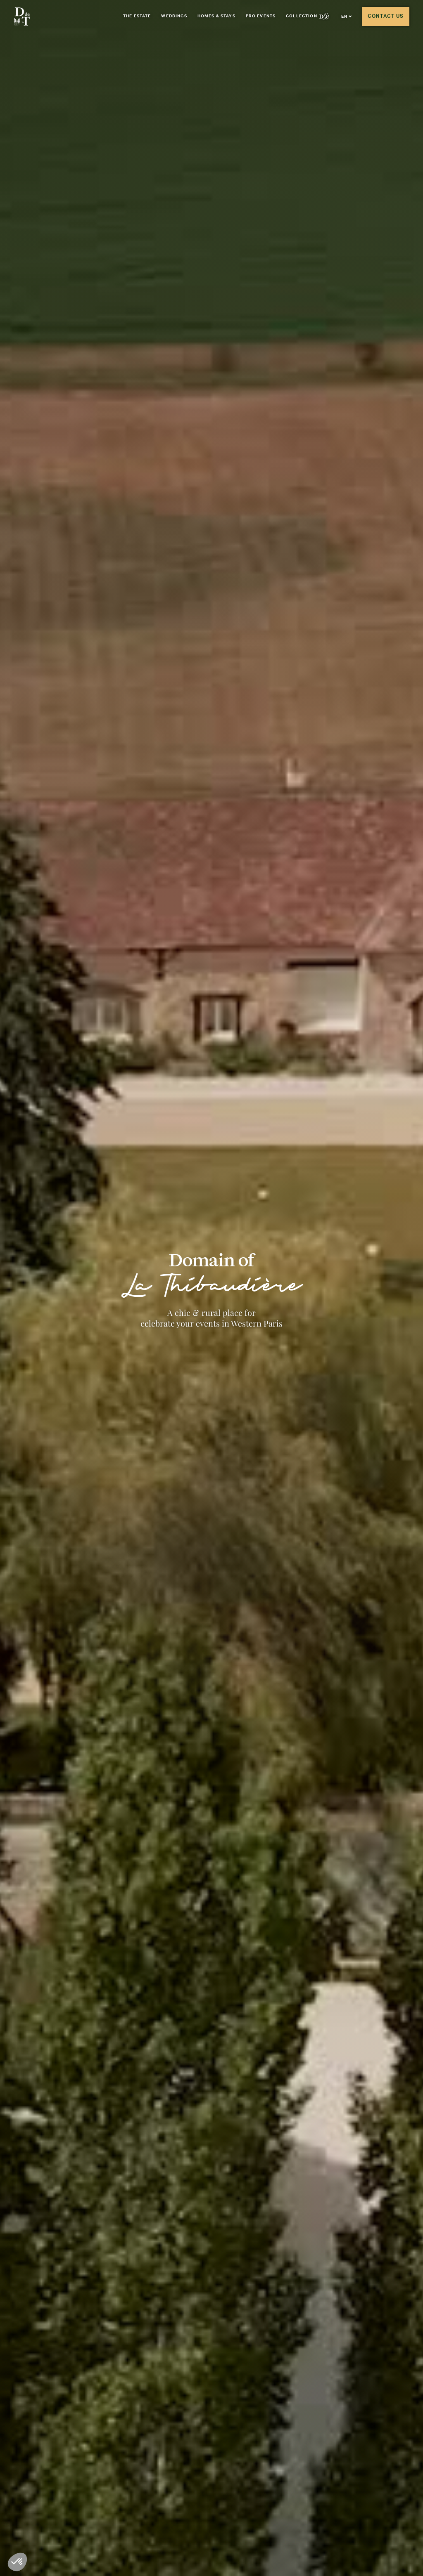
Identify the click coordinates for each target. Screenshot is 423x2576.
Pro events (261, 15)
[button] (346, 16)
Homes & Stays (216, 15)
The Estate (137, 15)
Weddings (174, 15)
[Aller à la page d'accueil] (22, 16)
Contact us (386, 16)
